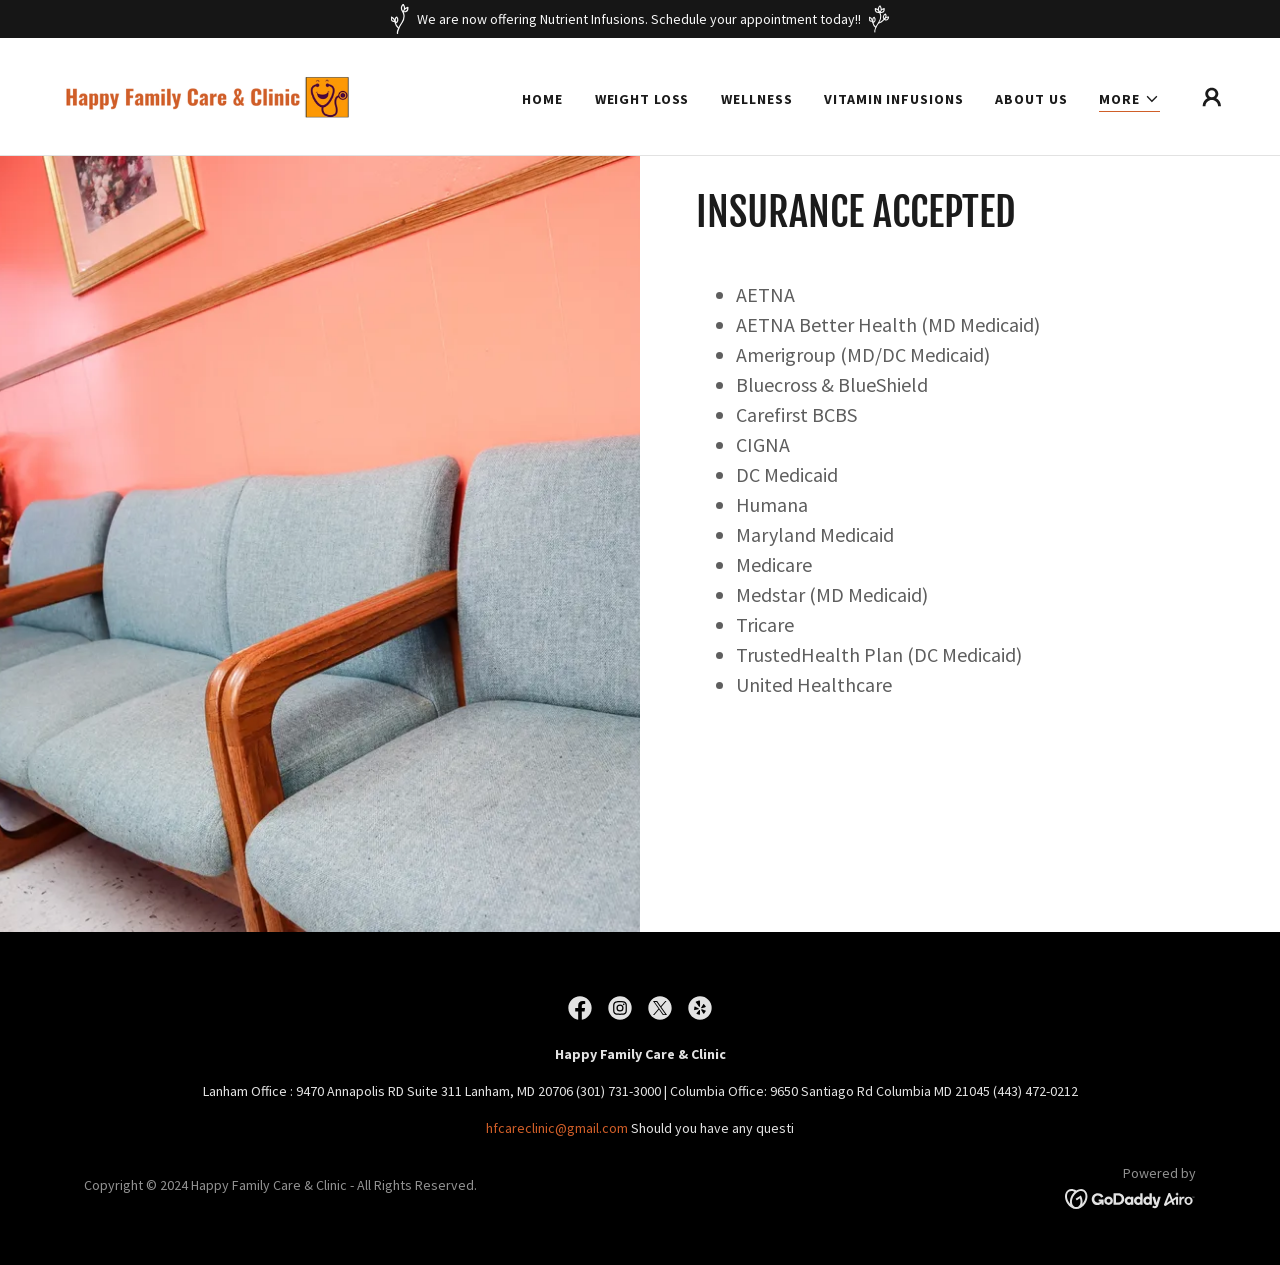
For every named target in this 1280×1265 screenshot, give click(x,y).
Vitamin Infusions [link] (893, 99)
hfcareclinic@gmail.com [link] (557, 1128)
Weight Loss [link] (642, 99)
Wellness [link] (756, 99)
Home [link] (542, 99)
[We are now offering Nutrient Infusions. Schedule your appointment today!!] (640, 19)
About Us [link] (1031, 99)
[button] (1129, 99)
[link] (214, 95)
